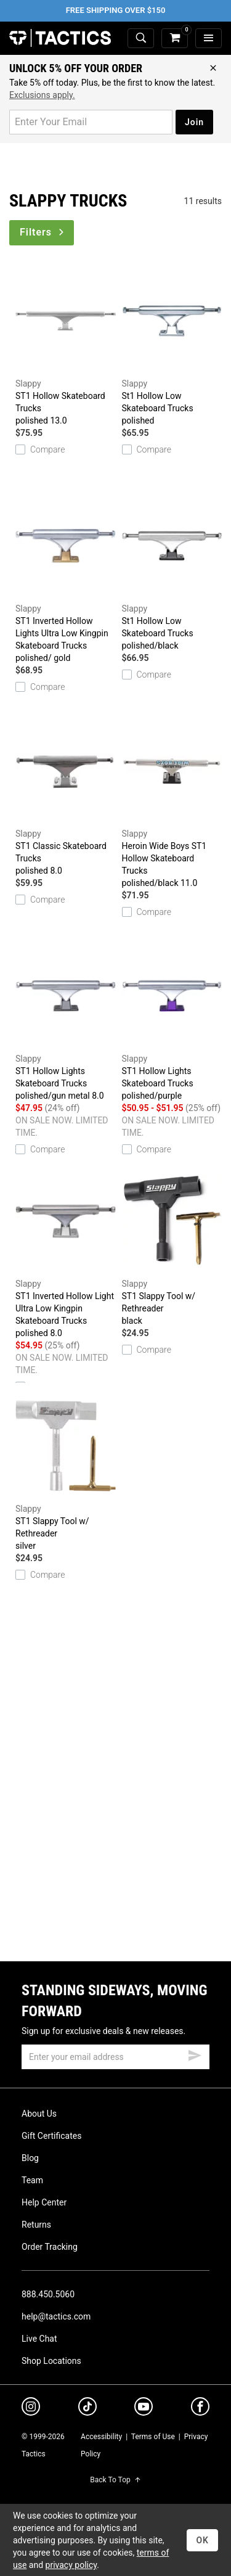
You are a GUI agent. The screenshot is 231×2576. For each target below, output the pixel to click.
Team (32, 2180)
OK (202, 2540)
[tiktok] (87, 2408)
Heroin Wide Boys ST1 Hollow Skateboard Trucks (172, 801)
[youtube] (143, 2409)
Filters (43, 232)
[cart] (174, 38)
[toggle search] (141, 38)
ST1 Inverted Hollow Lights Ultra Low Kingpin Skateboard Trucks (65, 576)
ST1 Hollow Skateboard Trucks (65, 345)
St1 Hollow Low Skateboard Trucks (172, 345)
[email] (115, 2057)
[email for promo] (90, 122)
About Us (39, 2114)
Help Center (44, 2202)
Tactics (60, 38)
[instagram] (31, 2408)
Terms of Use (153, 2436)
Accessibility (101, 2436)
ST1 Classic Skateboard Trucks (65, 795)
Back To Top (115, 2480)
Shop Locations (51, 2361)
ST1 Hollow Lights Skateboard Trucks (65, 1020)
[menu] (208, 38)
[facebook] (200, 2409)
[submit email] (194, 2053)
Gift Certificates (51, 2136)
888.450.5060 (48, 2294)
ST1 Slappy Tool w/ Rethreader (172, 1245)
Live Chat (39, 2339)
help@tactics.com (56, 2316)
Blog (30, 2158)
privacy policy (71, 2565)
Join (194, 122)
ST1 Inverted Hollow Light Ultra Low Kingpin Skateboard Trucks (65, 1251)
